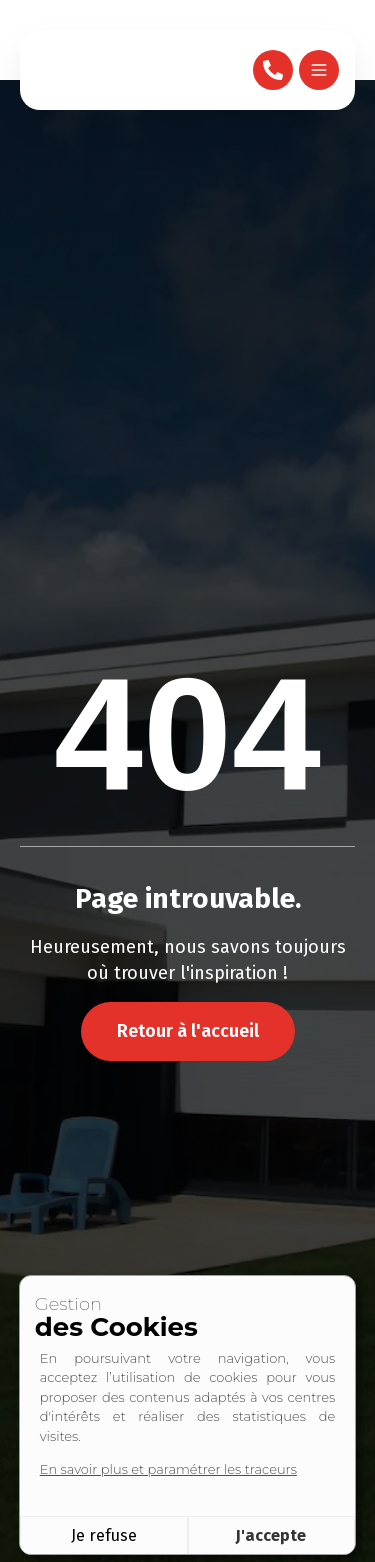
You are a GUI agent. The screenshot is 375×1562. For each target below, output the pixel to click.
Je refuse (104, 1535)
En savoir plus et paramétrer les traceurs (168, 1469)
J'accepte (271, 1535)
